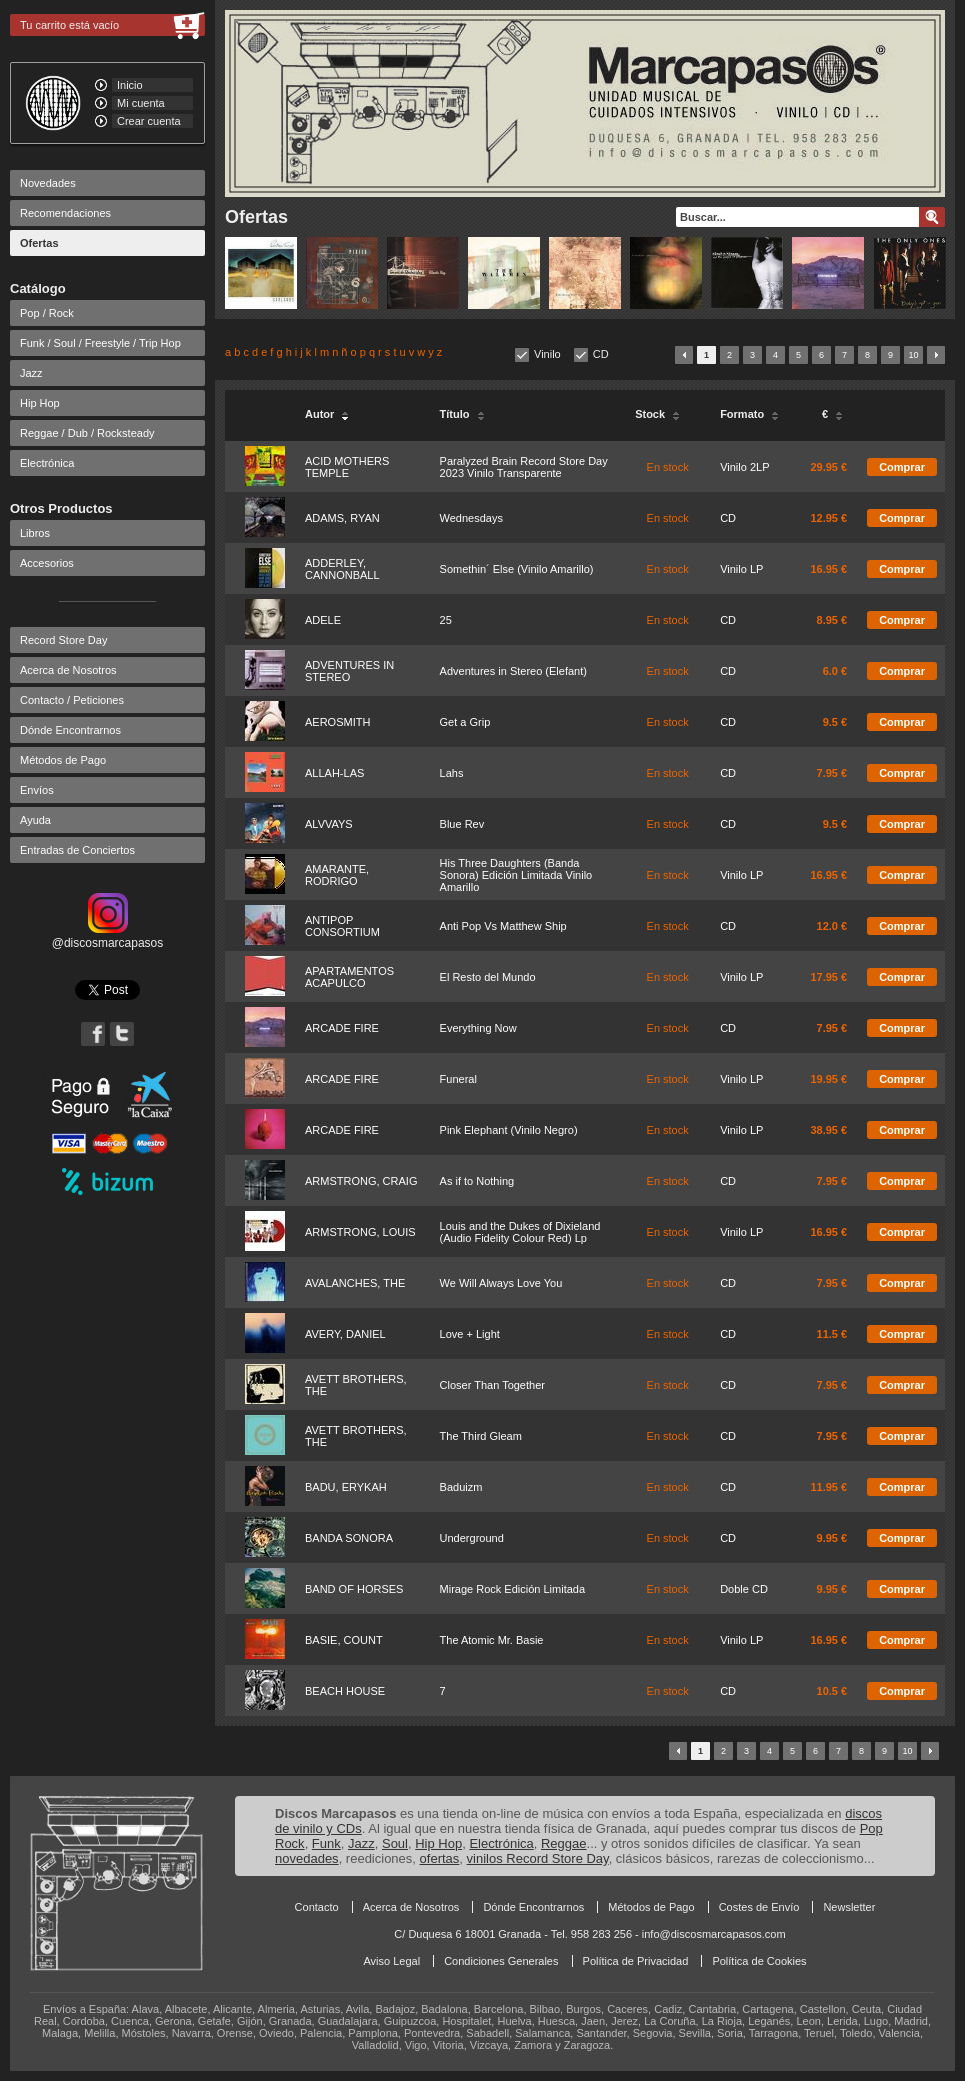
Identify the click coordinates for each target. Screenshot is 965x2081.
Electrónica (47, 463)
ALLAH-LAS (334, 773)
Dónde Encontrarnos (70, 730)
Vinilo (547, 354)
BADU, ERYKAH (346, 1487)
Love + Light (470, 1334)
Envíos (37, 790)
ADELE (323, 620)
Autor (327, 414)
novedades (307, 1858)
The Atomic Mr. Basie (492, 1640)
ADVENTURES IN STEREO (349, 671)
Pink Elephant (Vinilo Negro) (509, 1130)
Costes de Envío (759, 1907)
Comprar (902, 467)
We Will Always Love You (501, 1283)
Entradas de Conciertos (77, 850)
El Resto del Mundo (488, 977)
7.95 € (832, 773)
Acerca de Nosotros (68, 670)
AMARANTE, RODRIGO (337, 875)
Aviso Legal (391, 1961)
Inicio (130, 85)
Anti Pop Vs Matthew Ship (503, 926)
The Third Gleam (481, 1436)
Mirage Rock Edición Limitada (513, 1589)
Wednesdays (471, 518)
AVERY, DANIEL (345, 1334)
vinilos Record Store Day (538, 1858)
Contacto (317, 1907)
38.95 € (828, 1130)
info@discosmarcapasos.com (714, 1934)
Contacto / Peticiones (72, 700)
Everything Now (478, 1028)
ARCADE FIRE (342, 1028)
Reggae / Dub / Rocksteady (87, 433)
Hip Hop (40, 403)
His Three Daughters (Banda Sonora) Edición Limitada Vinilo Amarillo (516, 875)
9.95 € (832, 1538)
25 (446, 620)
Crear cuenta (149, 121)
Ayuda (35, 820)
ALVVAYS (329, 824)
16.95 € (828, 569)
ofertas (440, 1858)
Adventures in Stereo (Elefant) (513, 671)
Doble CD (744, 1589)
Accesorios (47, 563)
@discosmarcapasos (108, 936)
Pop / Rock (47, 313)
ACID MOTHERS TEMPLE (347, 467)
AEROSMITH (337, 722)
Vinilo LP (741, 569)
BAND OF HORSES (354, 1589)
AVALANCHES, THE (355, 1283)
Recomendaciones (65, 213)
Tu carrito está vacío (69, 25)
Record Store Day (63, 640)
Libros (35, 533)
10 (913, 355)
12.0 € (832, 926)
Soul (395, 1843)
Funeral (458, 1079)
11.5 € (832, 1334)
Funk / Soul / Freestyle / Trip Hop (100, 343)
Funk (326, 1843)
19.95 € (828, 1079)
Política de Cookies (759, 1961)
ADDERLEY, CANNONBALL (342, 569)
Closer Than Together (492, 1385)
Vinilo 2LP (744, 467)
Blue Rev (462, 824)
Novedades (48, 183)
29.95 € (828, 467)
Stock (657, 414)
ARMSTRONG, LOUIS (360, 1232)
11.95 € (828, 1487)
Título (462, 414)
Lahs (452, 773)
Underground (472, 1538)
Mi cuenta (141, 103)
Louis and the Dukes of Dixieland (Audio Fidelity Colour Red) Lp (520, 1232)
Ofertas (39, 243)
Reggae (564, 1843)
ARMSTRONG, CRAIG (361, 1181)
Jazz (31, 373)
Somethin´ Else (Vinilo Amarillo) (517, 569)
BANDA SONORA (349, 1538)
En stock (668, 467)
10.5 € (832, 1691)
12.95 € (828, 518)
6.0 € (835, 671)
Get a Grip (465, 722)
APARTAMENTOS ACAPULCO (349, 977)
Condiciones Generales (501, 1961)
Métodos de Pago (63, 760)
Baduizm (461, 1487)
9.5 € (835, 722)
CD (601, 354)
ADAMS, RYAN (342, 518)
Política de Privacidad (636, 1961)
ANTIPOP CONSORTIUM (342, 926)
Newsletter (849, 1907)
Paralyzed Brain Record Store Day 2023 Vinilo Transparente (524, 467)
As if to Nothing (477, 1181)
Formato (749, 414)
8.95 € (832, 620)
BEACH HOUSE (345, 1691)
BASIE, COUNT (344, 1640)
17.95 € (828, 977)
